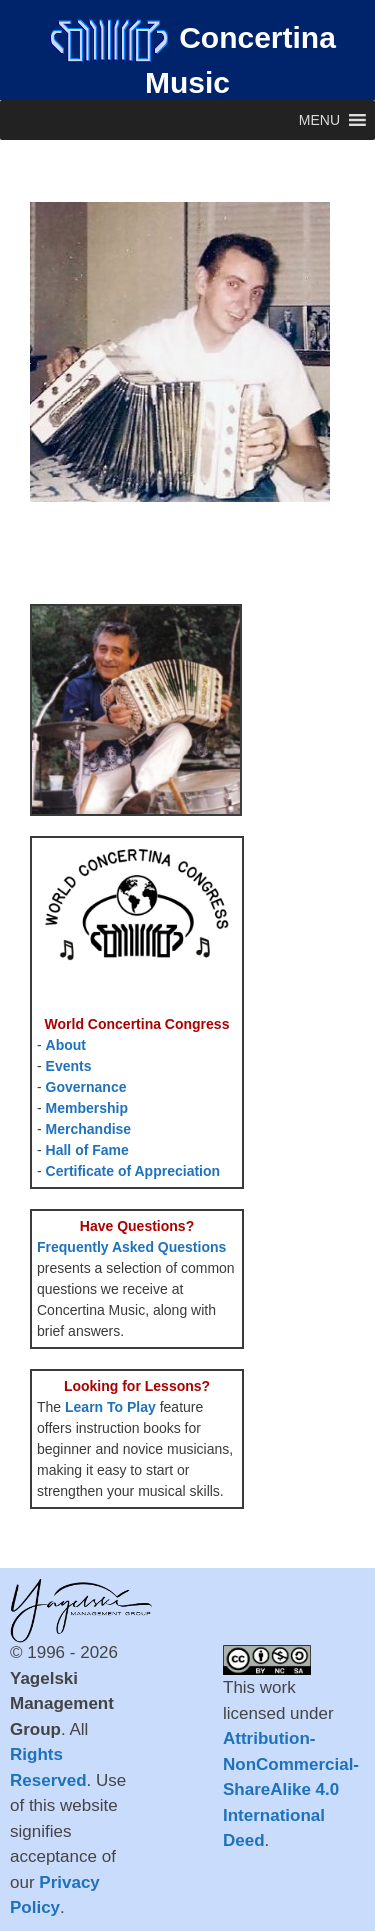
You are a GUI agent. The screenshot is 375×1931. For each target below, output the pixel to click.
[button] (319, 120)
